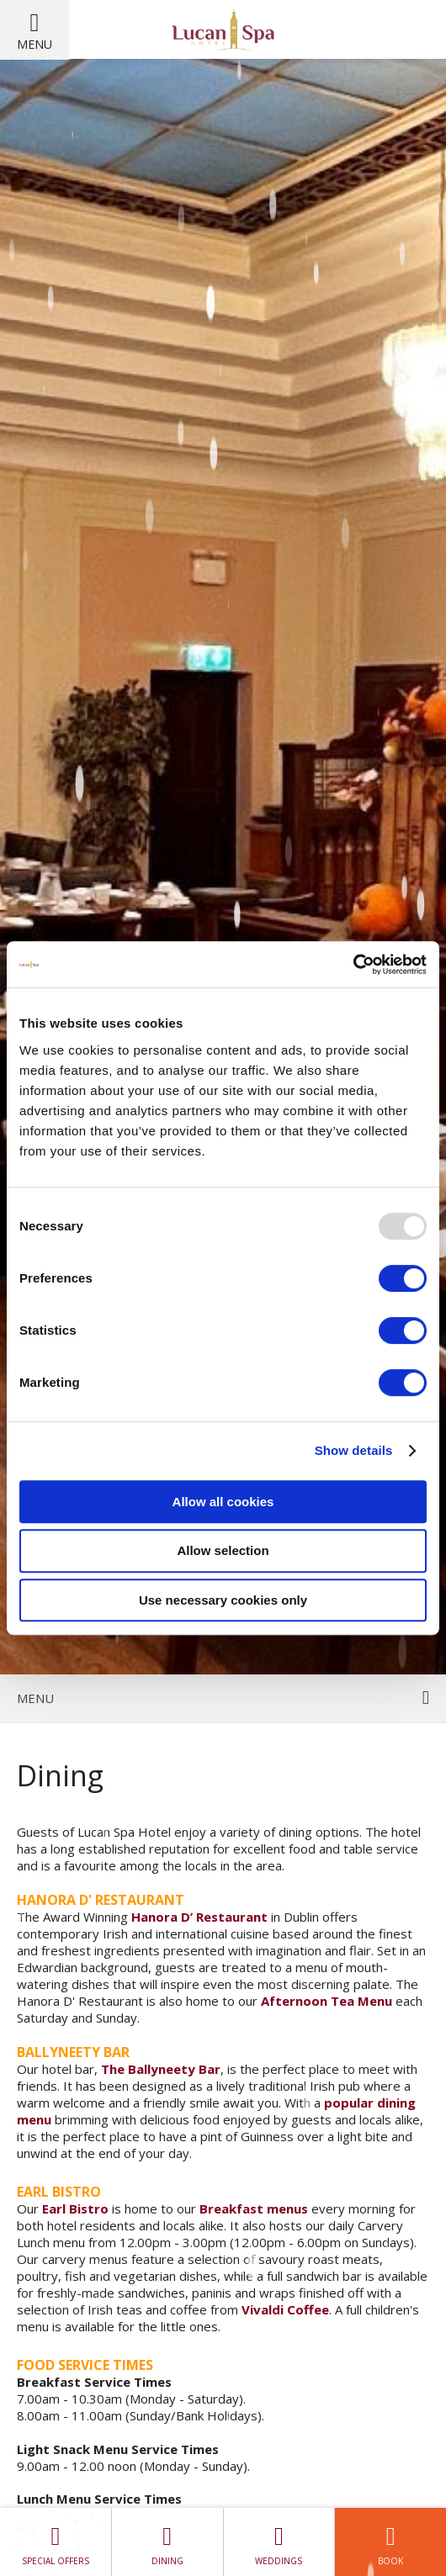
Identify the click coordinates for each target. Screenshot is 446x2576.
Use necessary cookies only (223, 1600)
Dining (167, 2541)
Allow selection (222, 1550)
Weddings (279, 2541)
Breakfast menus (253, 2208)
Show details (354, 1450)
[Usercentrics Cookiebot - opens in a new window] (353, 965)
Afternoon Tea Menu (326, 2000)
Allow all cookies (223, 1501)
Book (390, 2541)
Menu (34, 44)
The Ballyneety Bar (160, 2068)
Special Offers (55, 2542)
